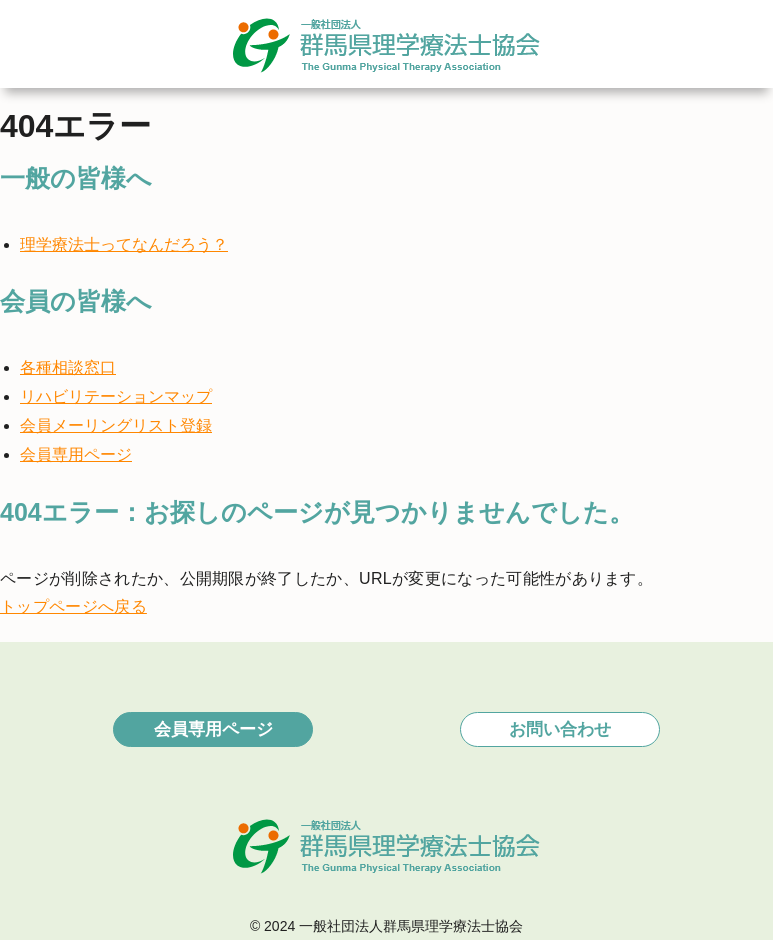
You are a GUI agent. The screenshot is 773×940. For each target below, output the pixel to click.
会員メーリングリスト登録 (116, 425)
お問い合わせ (560, 729)
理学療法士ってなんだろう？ (124, 244)
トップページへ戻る (73, 606)
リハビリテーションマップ (116, 396)
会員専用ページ (76, 454)
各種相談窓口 (68, 367)
